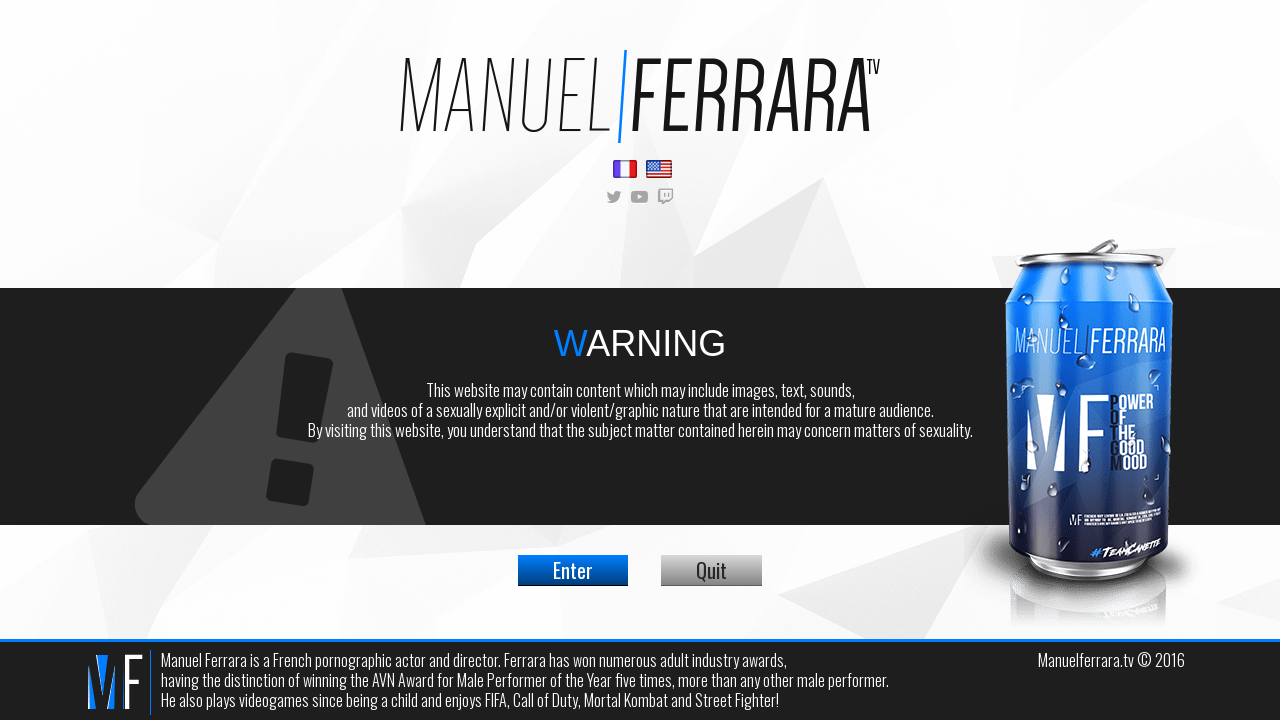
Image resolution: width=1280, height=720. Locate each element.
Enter (573, 570)
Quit (711, 570)
